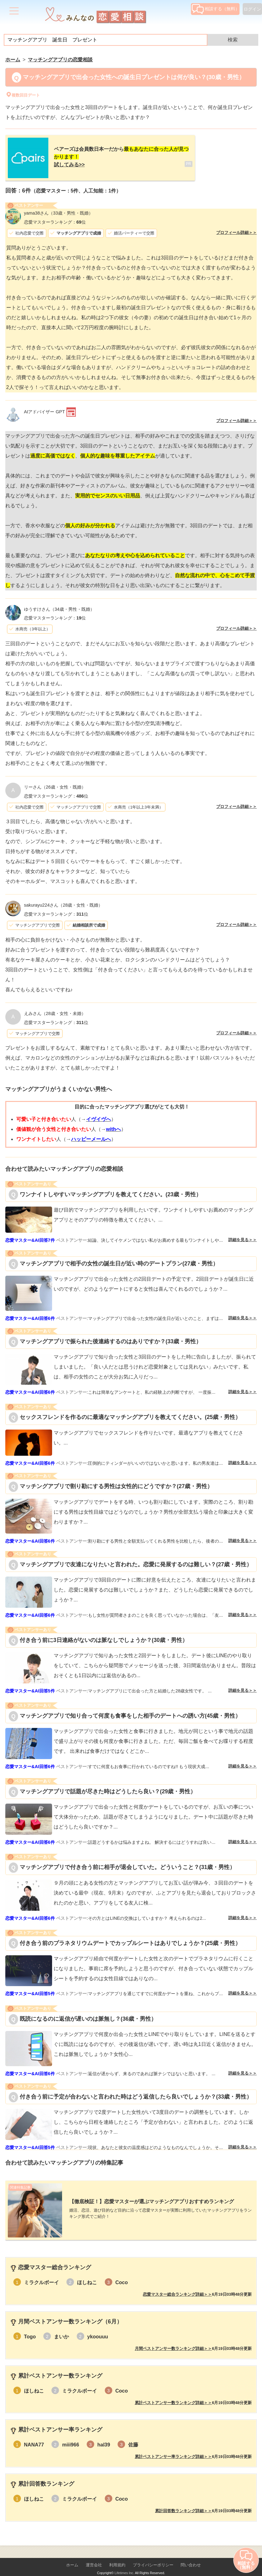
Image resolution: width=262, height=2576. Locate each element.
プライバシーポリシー (153, 2554)
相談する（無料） (216, 8)
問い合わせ (191, 2554)
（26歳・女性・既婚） (55, 782)
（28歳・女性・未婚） (55, 1008)
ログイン (252, 9)
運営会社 (94, 2554)
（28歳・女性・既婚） (63, 900)
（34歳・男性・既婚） (59, 604)
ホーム (72, 2554)
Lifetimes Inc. (124, 2562)
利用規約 (117, 2554)
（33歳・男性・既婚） (58, 208)
